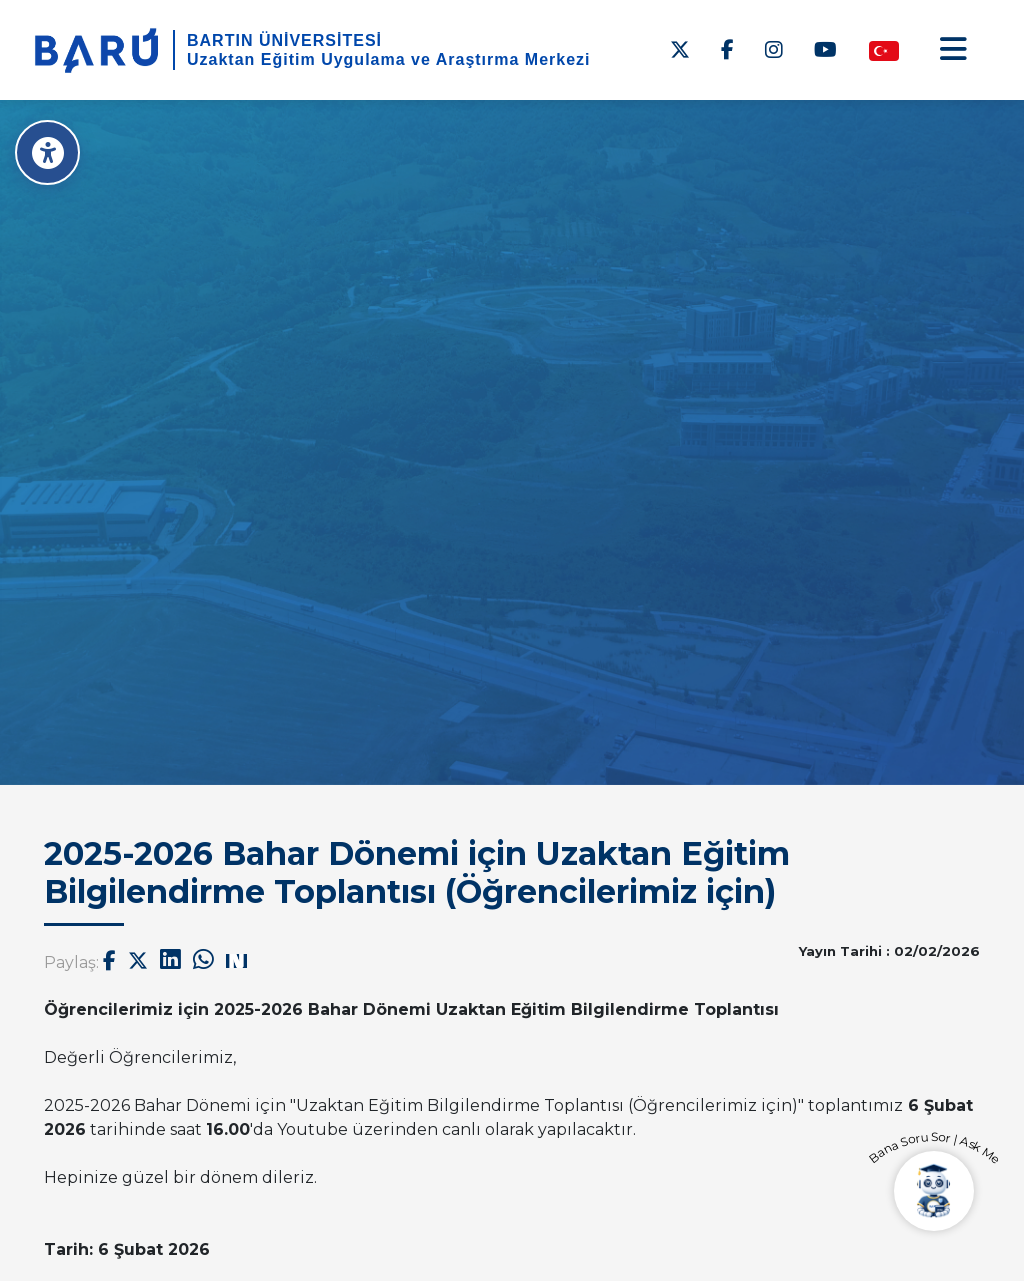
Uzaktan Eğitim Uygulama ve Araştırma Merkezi (389, 59)
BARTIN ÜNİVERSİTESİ (284, 40)
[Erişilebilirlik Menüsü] (47, 152)
